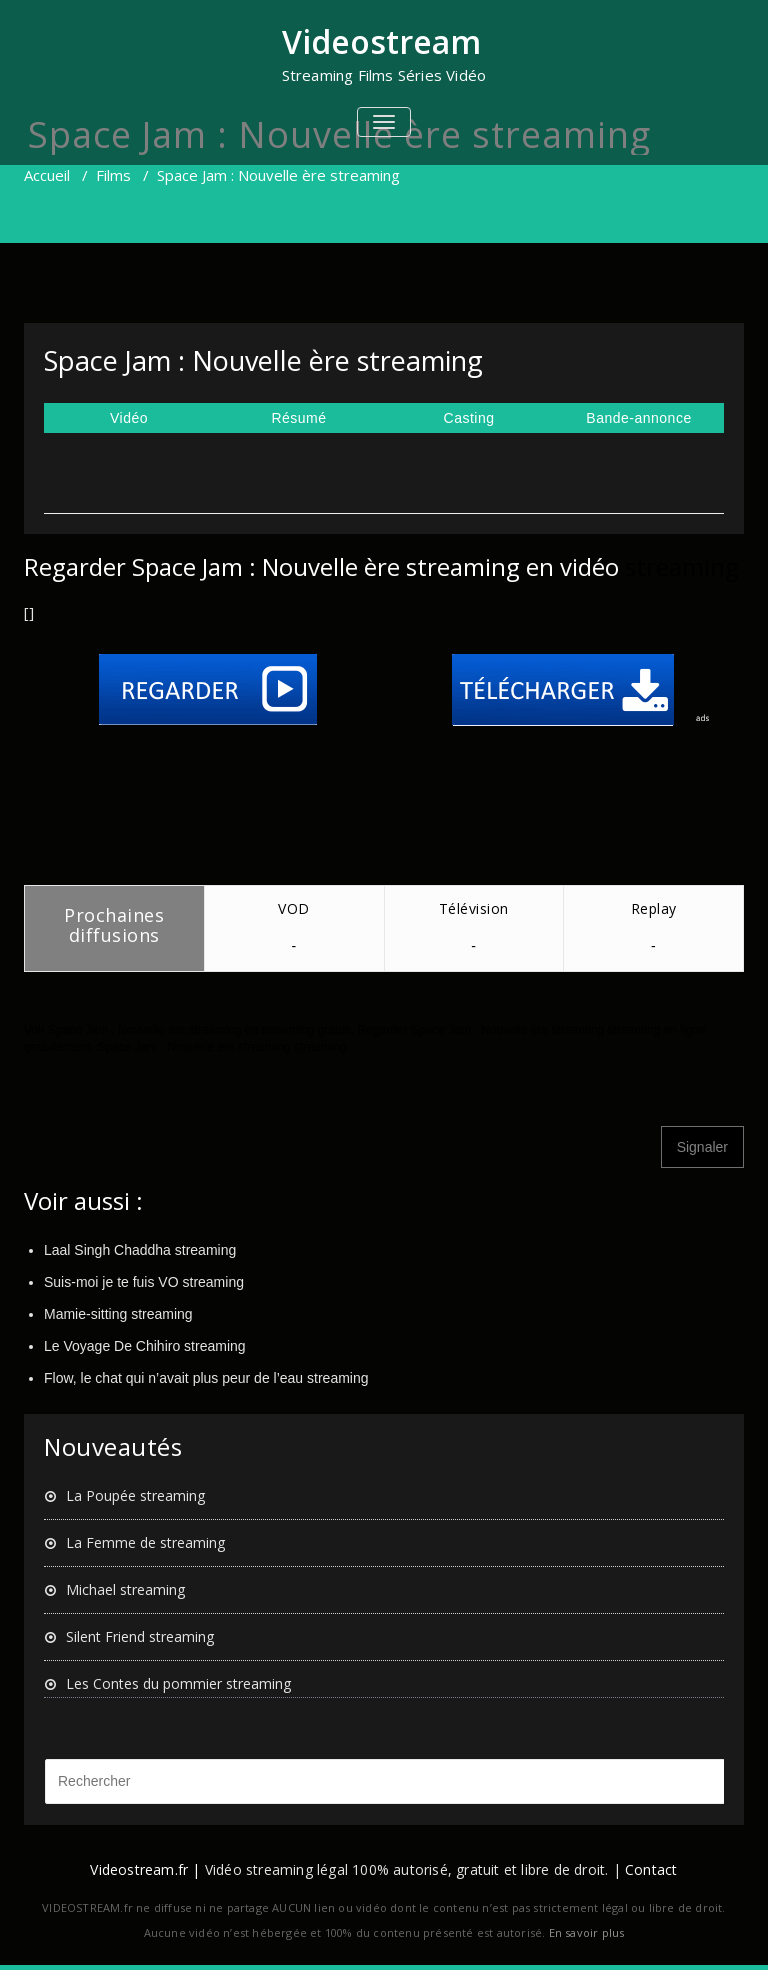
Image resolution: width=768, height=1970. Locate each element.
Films (113, 175)
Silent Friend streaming (140, 1636)
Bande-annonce (638, 418)
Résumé (298, 418)
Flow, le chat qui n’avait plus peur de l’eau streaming (206, 1378)
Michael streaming (125, 1589)
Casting (469, 418)
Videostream (381, 41)
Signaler (702, 1147)
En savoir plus (587, 1932)
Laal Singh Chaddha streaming (140, 1250)
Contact (651, 1869)
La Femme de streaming (145, 1542)
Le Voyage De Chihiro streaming (145, 1346)
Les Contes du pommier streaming (178, 1683)
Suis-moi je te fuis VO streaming (144, 1282)
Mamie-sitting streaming (118, 1314)
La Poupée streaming (135, 1495)
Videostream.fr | (145, 1869)
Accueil (47, 175)
